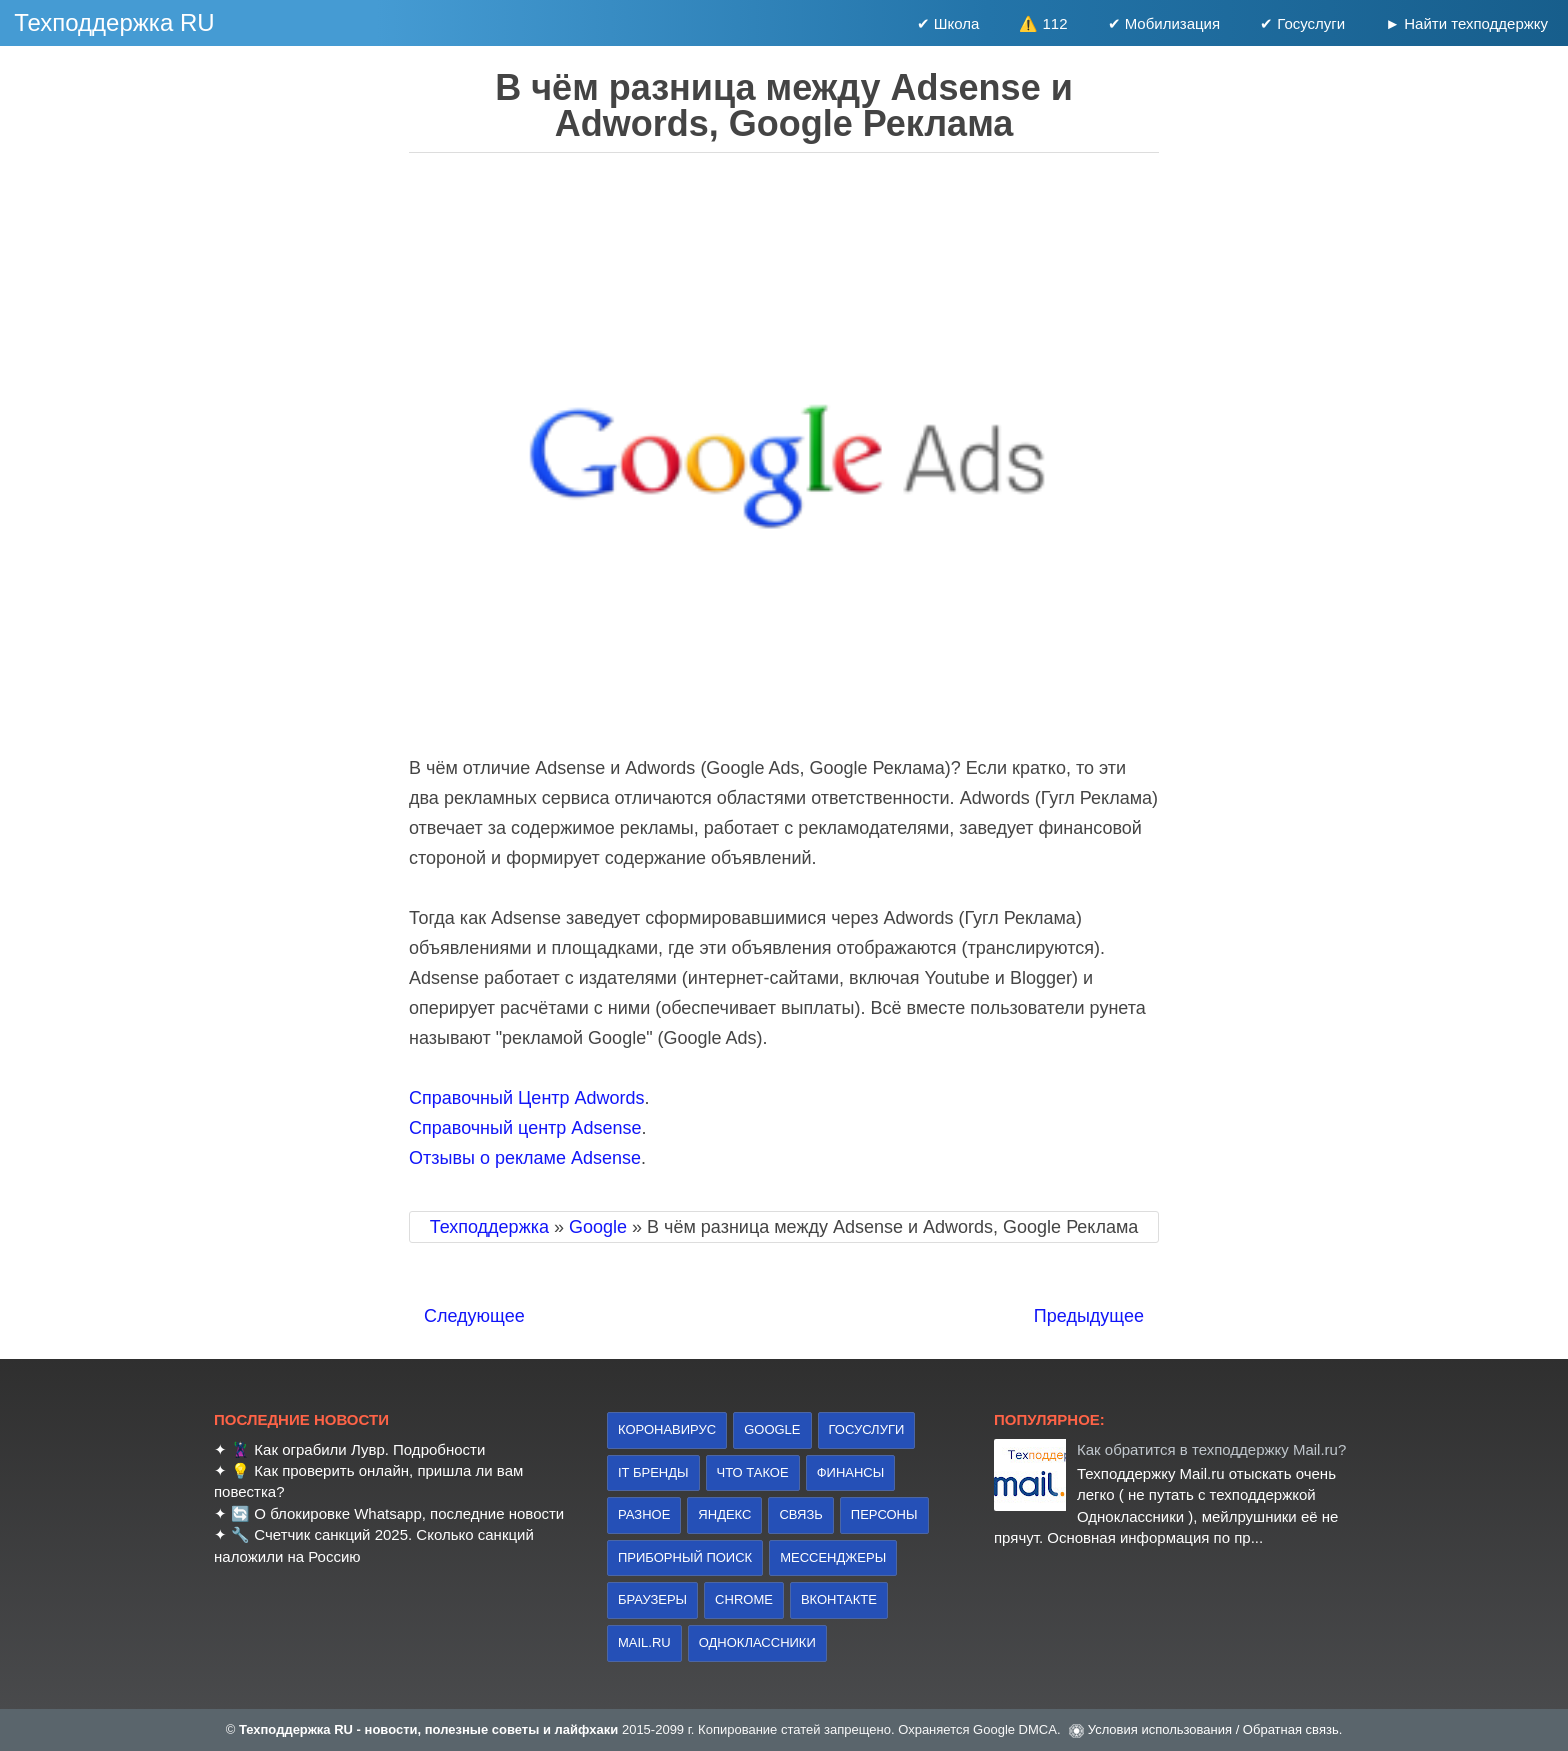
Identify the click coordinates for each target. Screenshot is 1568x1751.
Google (772, 1429)
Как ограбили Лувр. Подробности (369, 1449)
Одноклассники (757, 1642)
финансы (851, 1472)
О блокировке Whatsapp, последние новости (409, 1513)
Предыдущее (1089, 1316)
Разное (644, 1514)
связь (800, 1514)
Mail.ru (644, 1642)
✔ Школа (948, 23)
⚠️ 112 (1043, 23)
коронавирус (667, 1429)
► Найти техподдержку (1466, 23)
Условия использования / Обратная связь (1213, 1729)
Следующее (474, 1316)
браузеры (652, 1599)
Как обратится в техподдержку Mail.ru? (1211, 1449)
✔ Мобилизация (1164, 23)
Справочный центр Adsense (525, 1128)
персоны (884, 1514)
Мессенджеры (833, 1557)
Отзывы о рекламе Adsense (525, 1158)
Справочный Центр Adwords (527, 1098)
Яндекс (724, 1514)
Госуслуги (867, 1429)
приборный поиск (685, 1557)
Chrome (744, 1599)
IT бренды (653, 1472)
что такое (753, 1472)
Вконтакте (839, 1599)
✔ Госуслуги (1302, 23)
